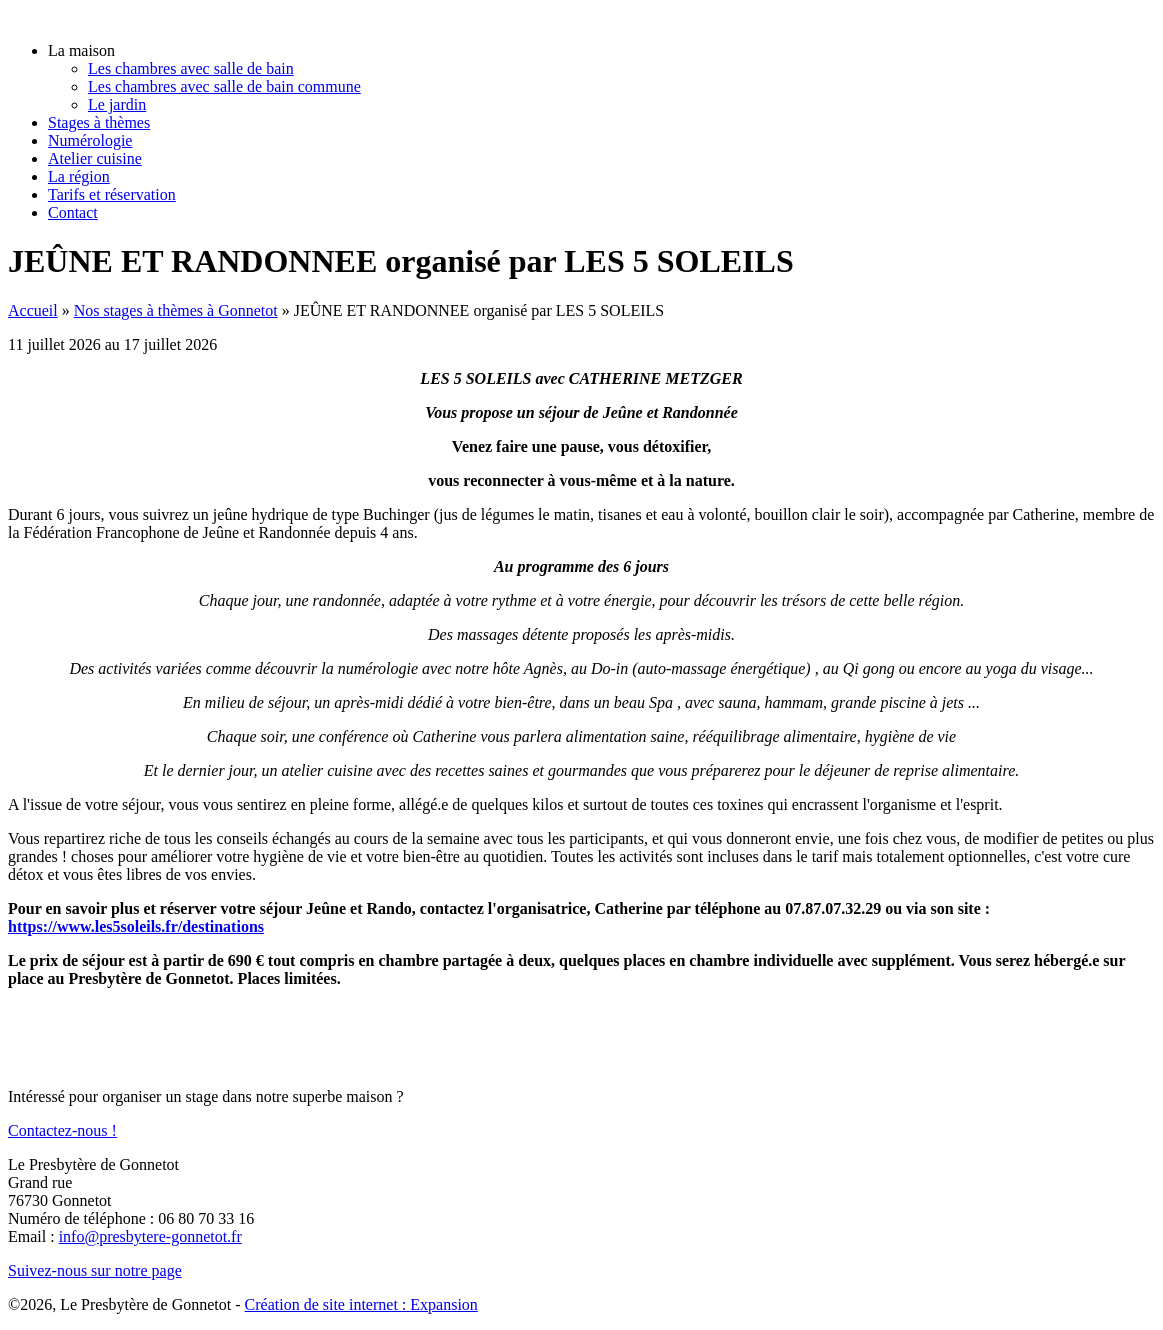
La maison (81, 50)
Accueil (33, 310)
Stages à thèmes (99, 122)
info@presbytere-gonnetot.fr (150, 1236)
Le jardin (117, 104)
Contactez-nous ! (62, 1130)
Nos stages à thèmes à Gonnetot (176, 310)
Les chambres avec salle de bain (191, 68)
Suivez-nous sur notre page (95, 1270)
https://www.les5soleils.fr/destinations (136, 926)
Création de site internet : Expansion (361, 1304)
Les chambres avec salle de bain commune (224, 86)
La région (79, 176)
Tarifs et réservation (112, 194)
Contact (73, 212)
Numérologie (90, 140)
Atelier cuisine (95, 158)
